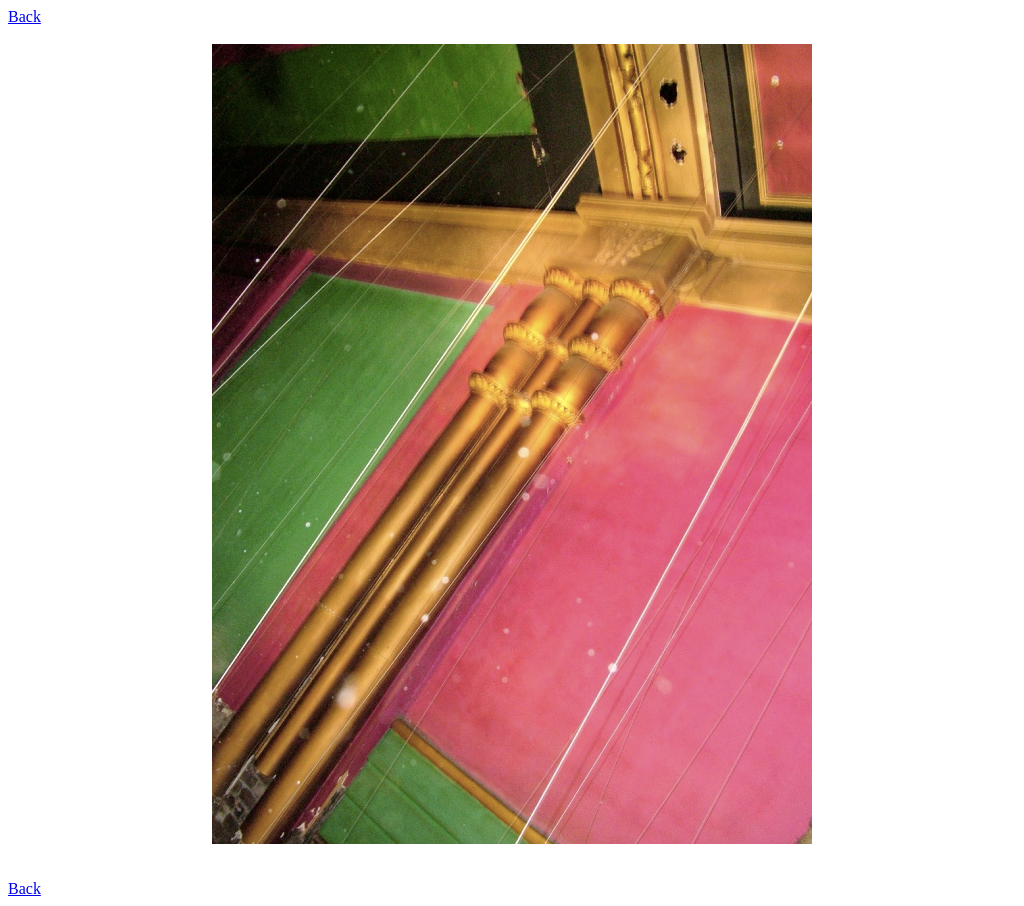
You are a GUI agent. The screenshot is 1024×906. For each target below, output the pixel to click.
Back (24, 16)
